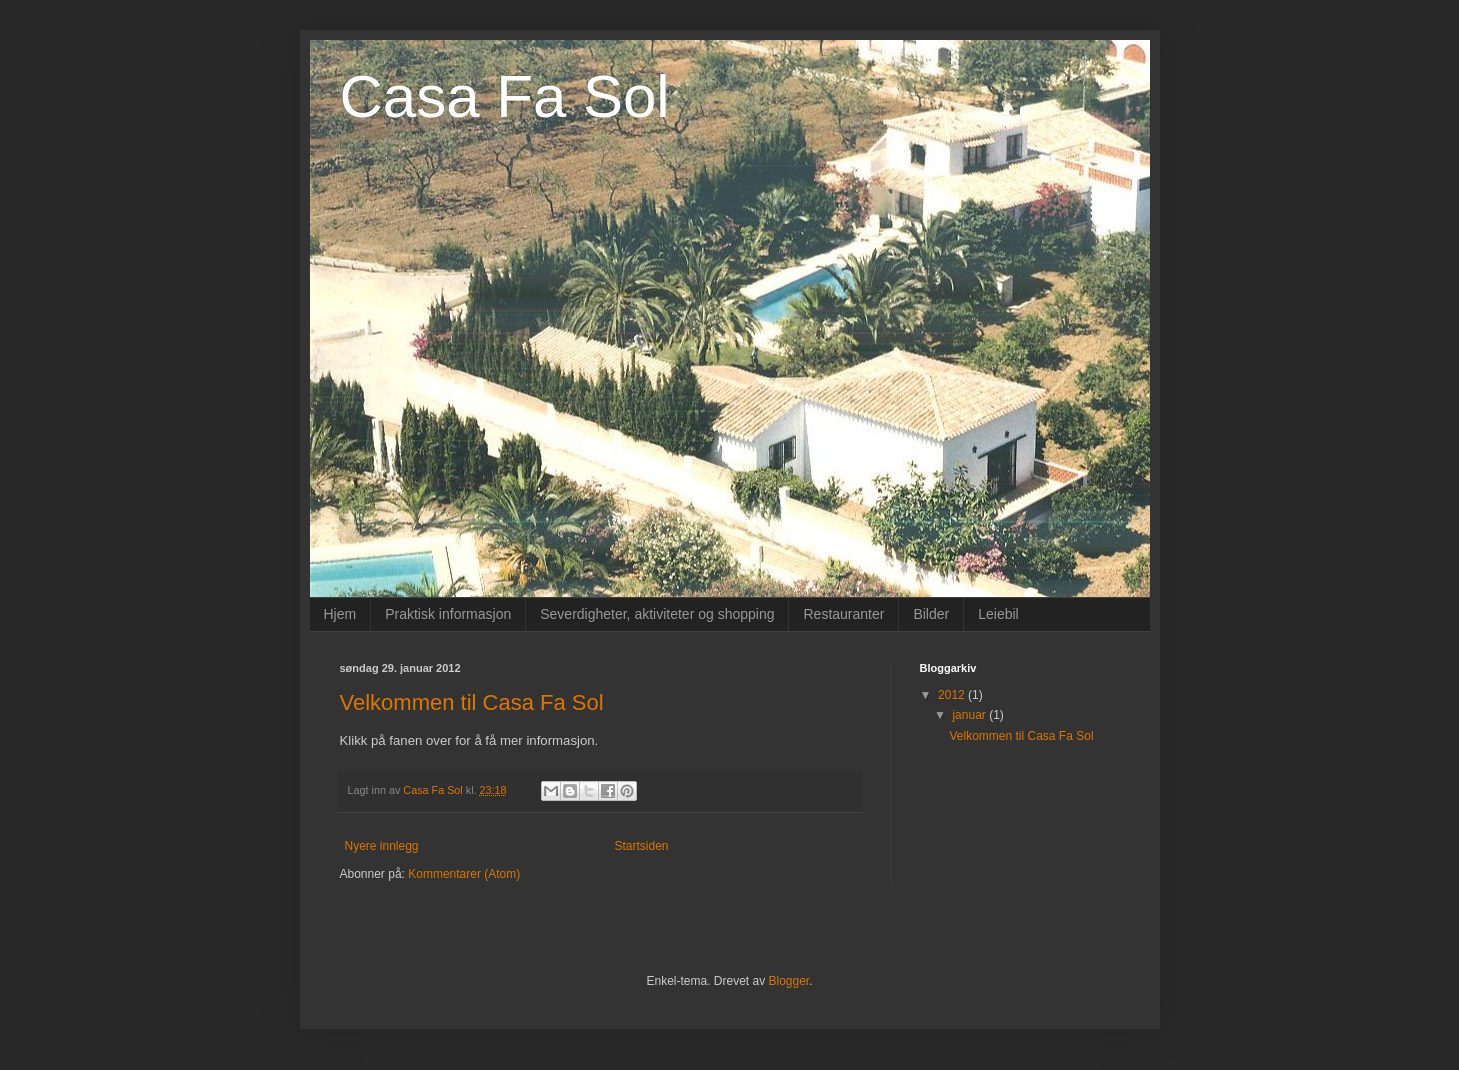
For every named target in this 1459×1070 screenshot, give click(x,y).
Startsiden (642, 846)
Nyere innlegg (382, 846)
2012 (953, 695)
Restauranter (843, 614)
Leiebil (998, 614)
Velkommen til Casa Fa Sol (472, 702)
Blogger (789, 981)
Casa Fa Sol (505, 96)
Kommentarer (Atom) (464, 874)
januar (970, 715)
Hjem (340, 614)
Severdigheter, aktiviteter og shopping (657, 614)
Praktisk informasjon (448, 614)
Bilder (931, 614)
